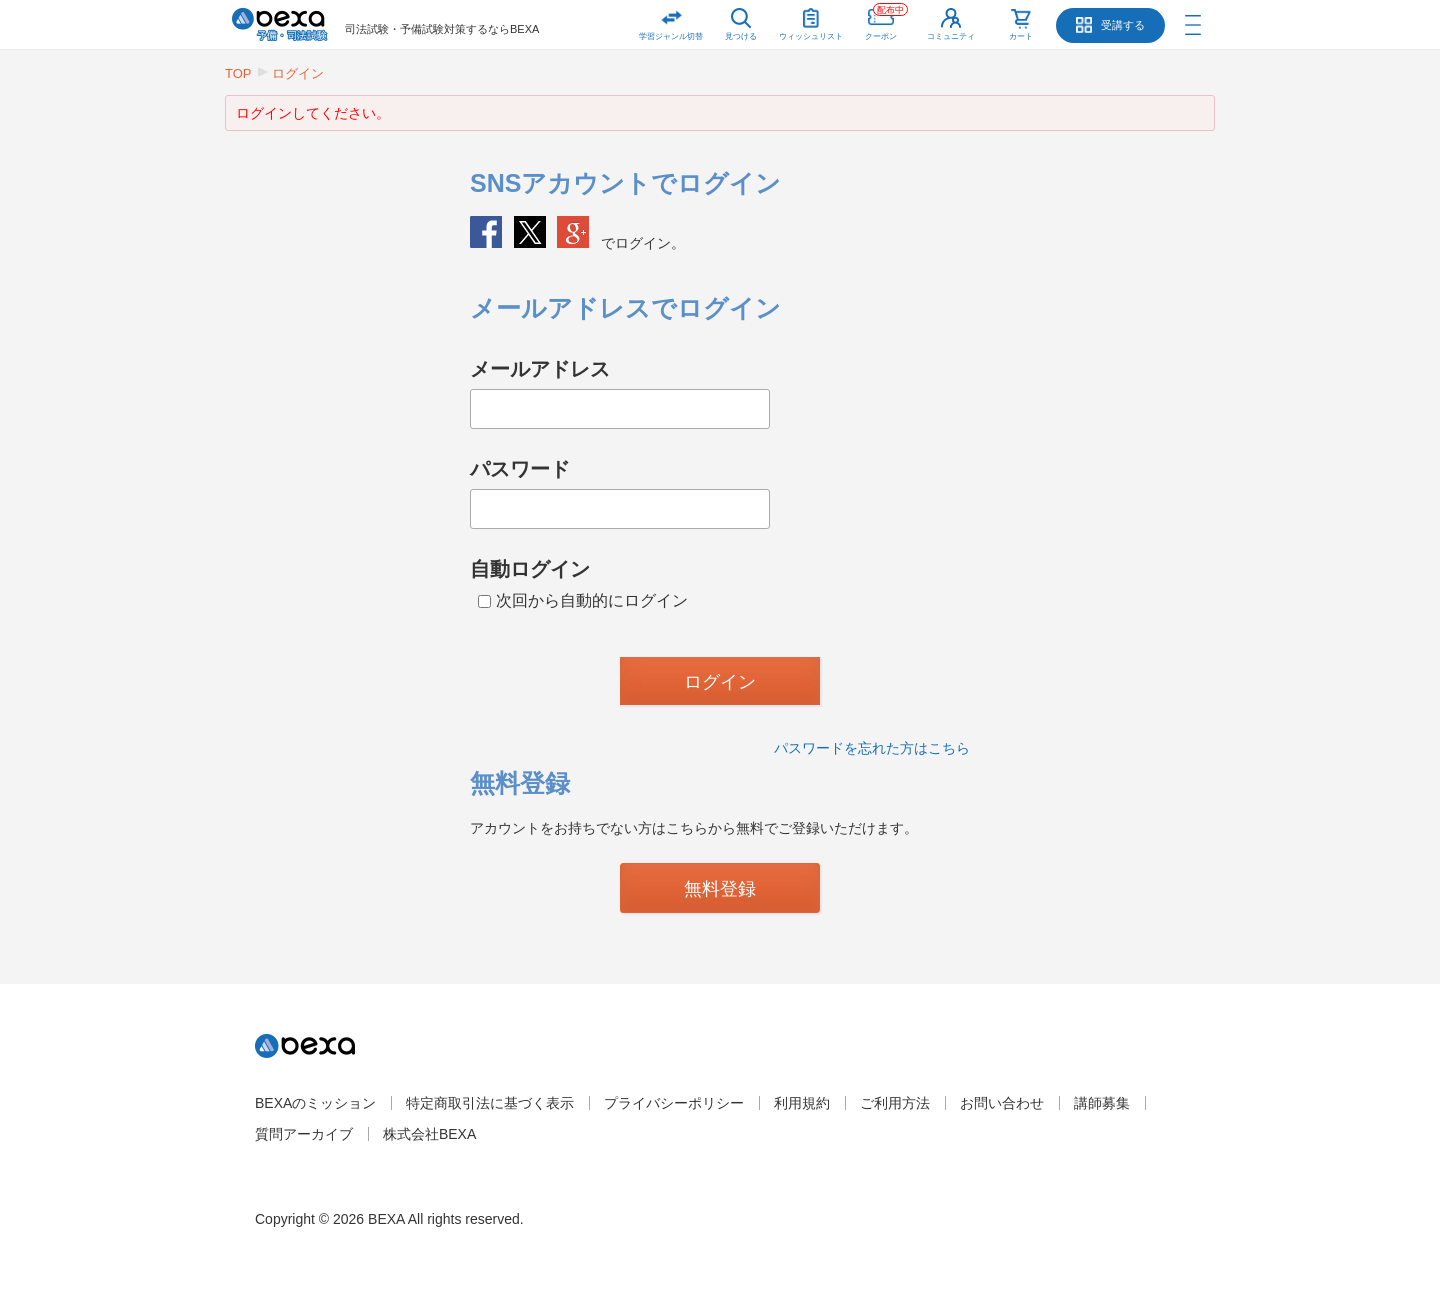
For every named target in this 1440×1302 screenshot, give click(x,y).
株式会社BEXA (429, 1134)
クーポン (886, 20)
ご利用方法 (895, 1103)
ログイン (298, 73)
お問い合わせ (1002, 1103)
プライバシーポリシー (674, 1103)
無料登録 (720, 889)
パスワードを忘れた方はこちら (872, 748)
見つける (741, 36)
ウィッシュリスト (811, 20)
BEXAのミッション (315, 1103)
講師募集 (1102, 1103)
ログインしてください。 (313, 113)
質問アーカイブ (304, 1134)
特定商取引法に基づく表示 (490, 1103)
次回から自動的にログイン (583, 600)
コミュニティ (951, 36)
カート (1021, 36)
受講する (1123, 25)
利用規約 (802, 1103)
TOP (238, 73)
